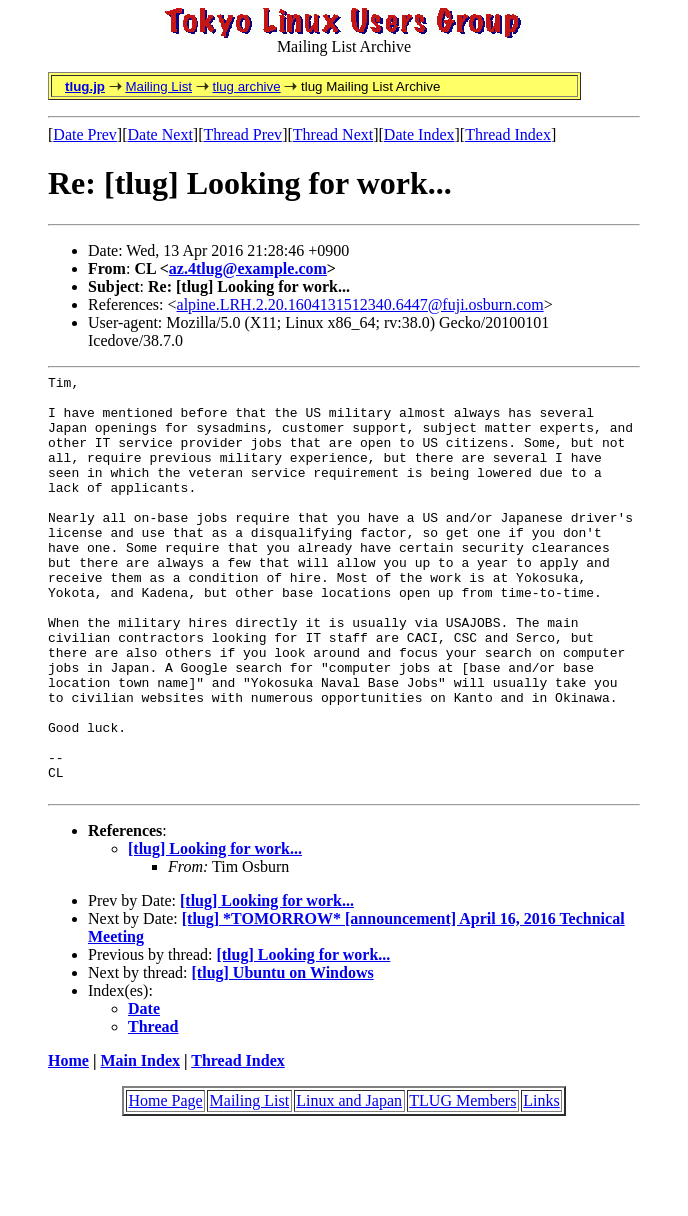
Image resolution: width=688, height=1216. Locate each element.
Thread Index (508, 134)
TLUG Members (462, 1184)
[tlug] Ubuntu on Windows (283, 1056)
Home (68, 1144)
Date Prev (85, 134)
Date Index (419, 134)
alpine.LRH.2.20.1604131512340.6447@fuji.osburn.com (360, 304)
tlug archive (246, 86)
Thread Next (333, 134)
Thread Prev (242, 134)
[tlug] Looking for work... (215, 932)
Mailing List (158, 86)
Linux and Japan (349, 1184)
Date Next (160, 134)
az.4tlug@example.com (248, 268)
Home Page (165, 1184)
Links (541, 1184)
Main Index (140, 1144)
